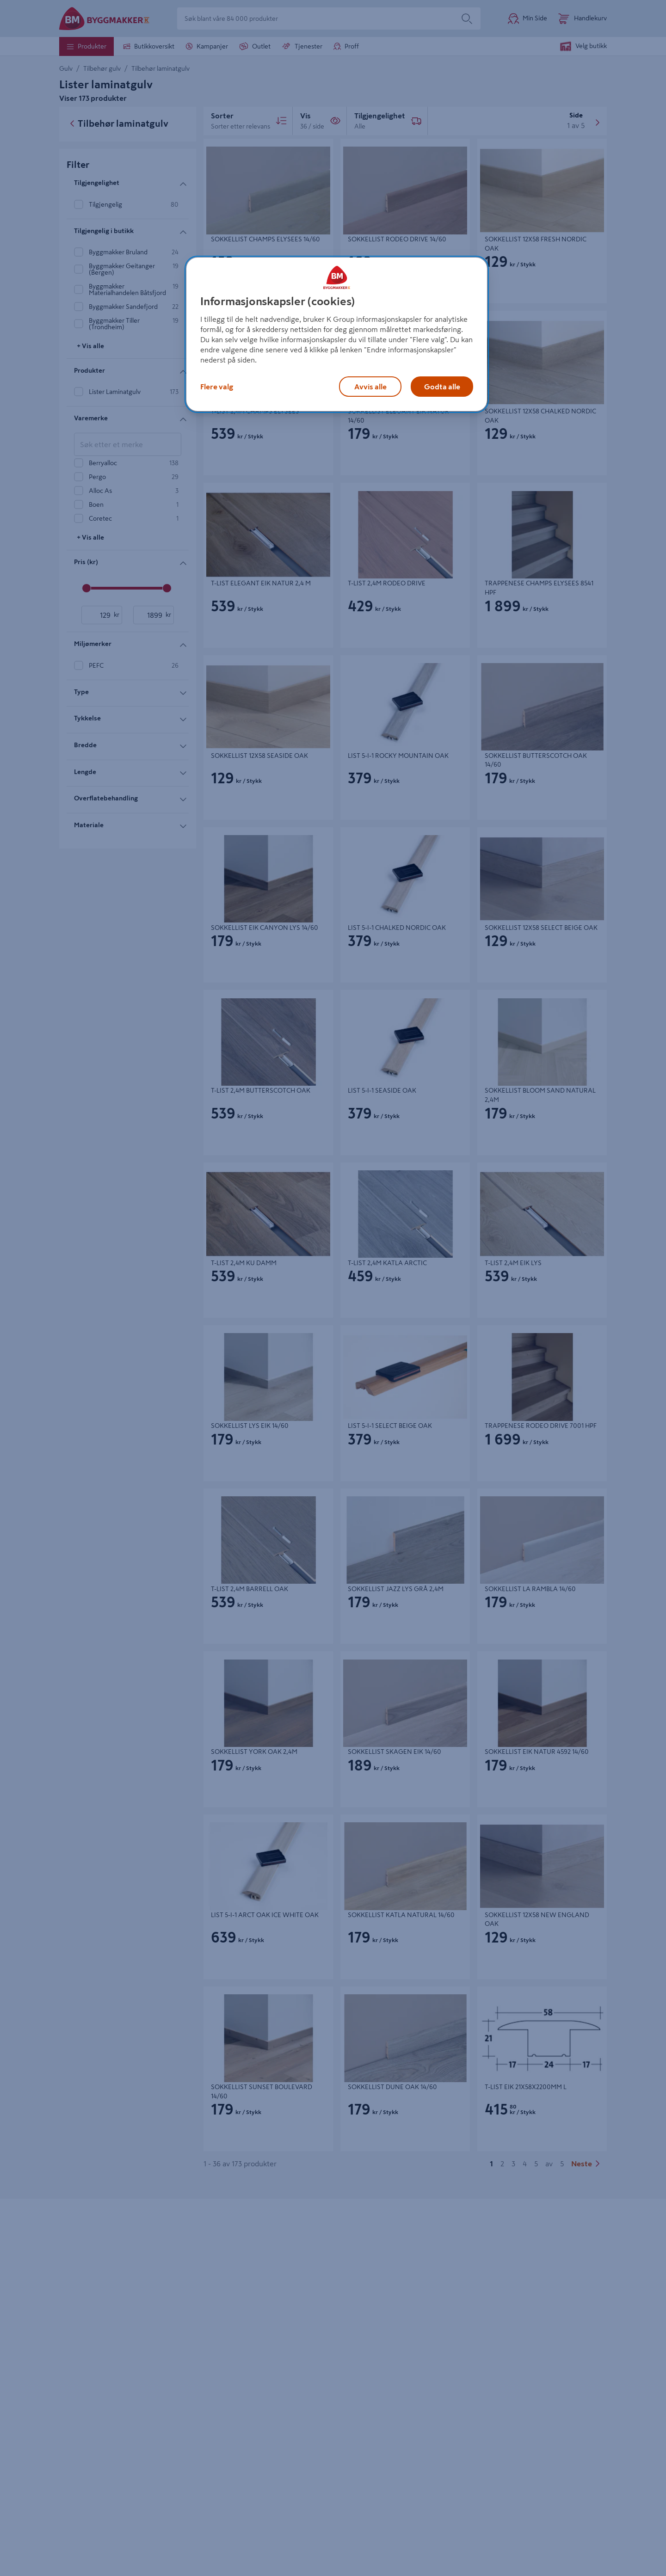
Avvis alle (370, 386)
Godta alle (442, 386)
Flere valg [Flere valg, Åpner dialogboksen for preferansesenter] (216, 386)
